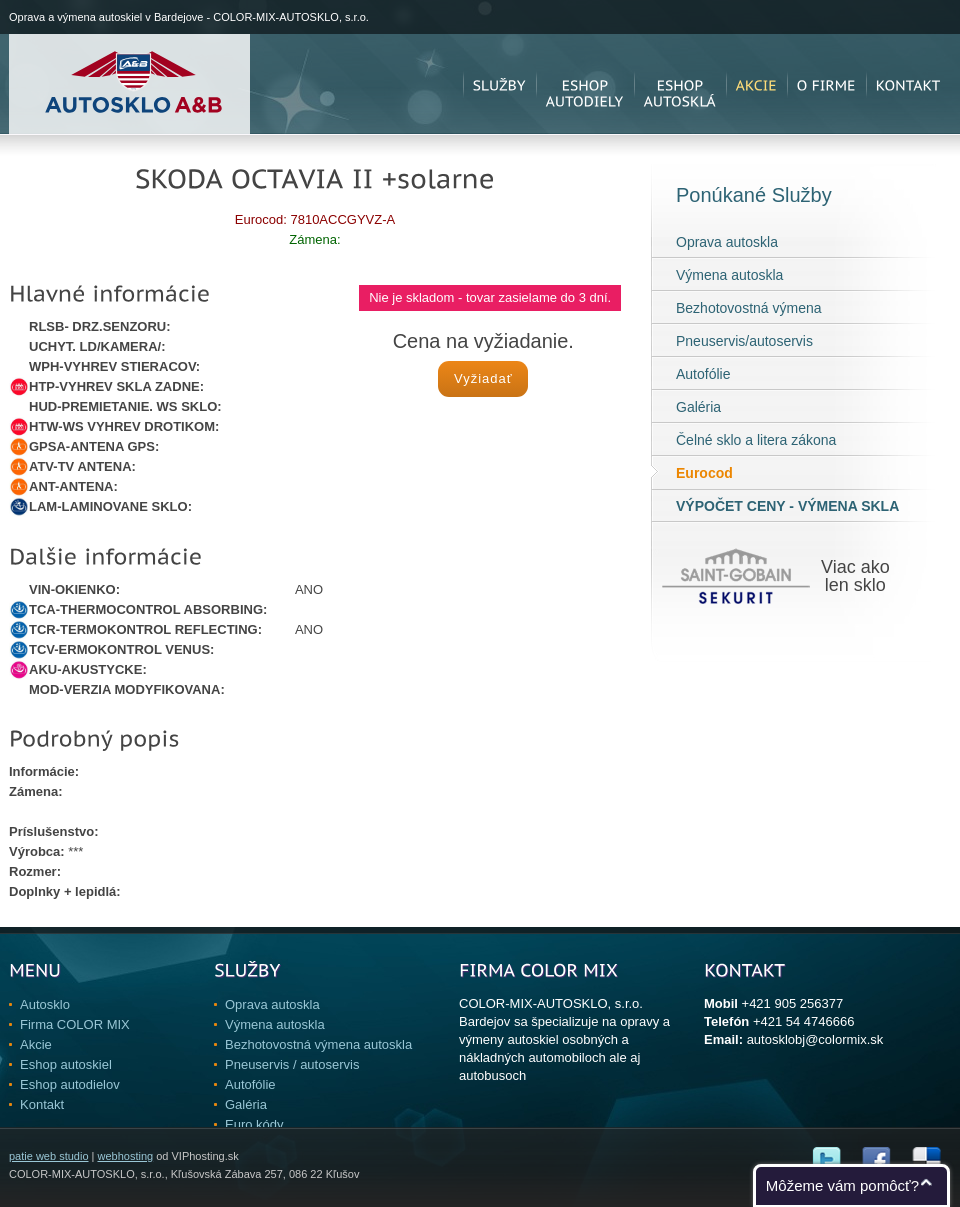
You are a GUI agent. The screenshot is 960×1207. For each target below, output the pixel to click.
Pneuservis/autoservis (744, 341)
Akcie (36, 1044)
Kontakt (42, 1104)
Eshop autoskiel (66, 1064)
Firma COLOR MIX (75, 1024)
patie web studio (49, 1156)
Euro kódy (254, 1124)
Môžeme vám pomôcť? (842, 1185)
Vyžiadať (483, 378)
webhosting (125, 1156)
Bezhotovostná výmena (749, 308)
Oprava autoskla (727, 242)
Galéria (698, 407)
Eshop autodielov (70, 1084)
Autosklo (45, 1004)
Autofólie (703, 374)
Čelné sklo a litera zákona (756, 440)
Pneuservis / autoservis (292, 1064)
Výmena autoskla (729, 275)
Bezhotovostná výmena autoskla (318, 1044)
